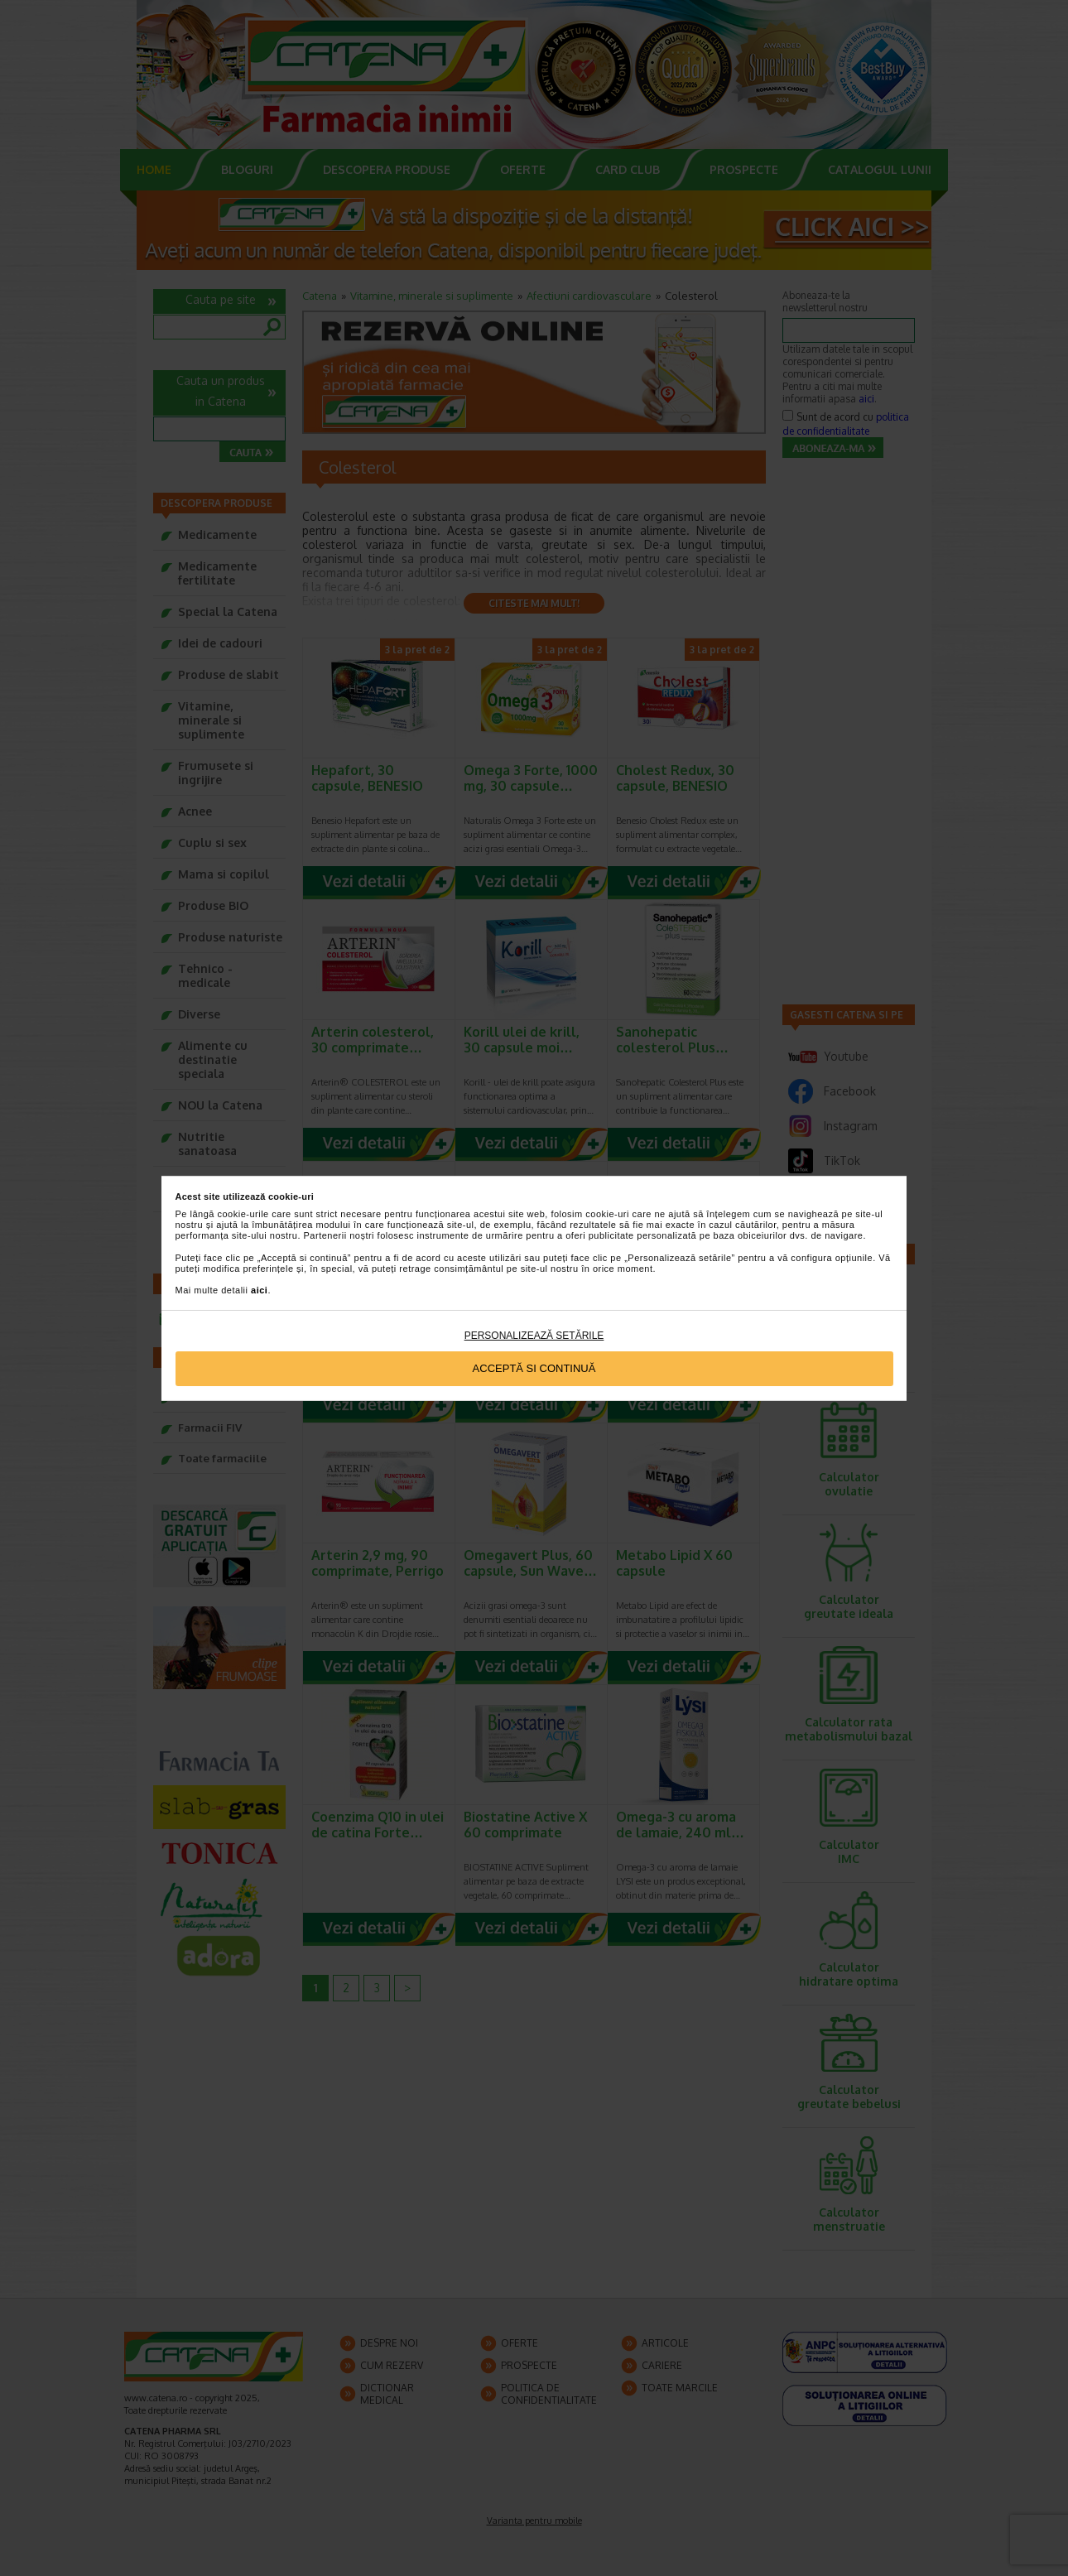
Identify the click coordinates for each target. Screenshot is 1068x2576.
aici (259, 1290)
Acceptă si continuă (534, 1368)
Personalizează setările (534, 1335)
